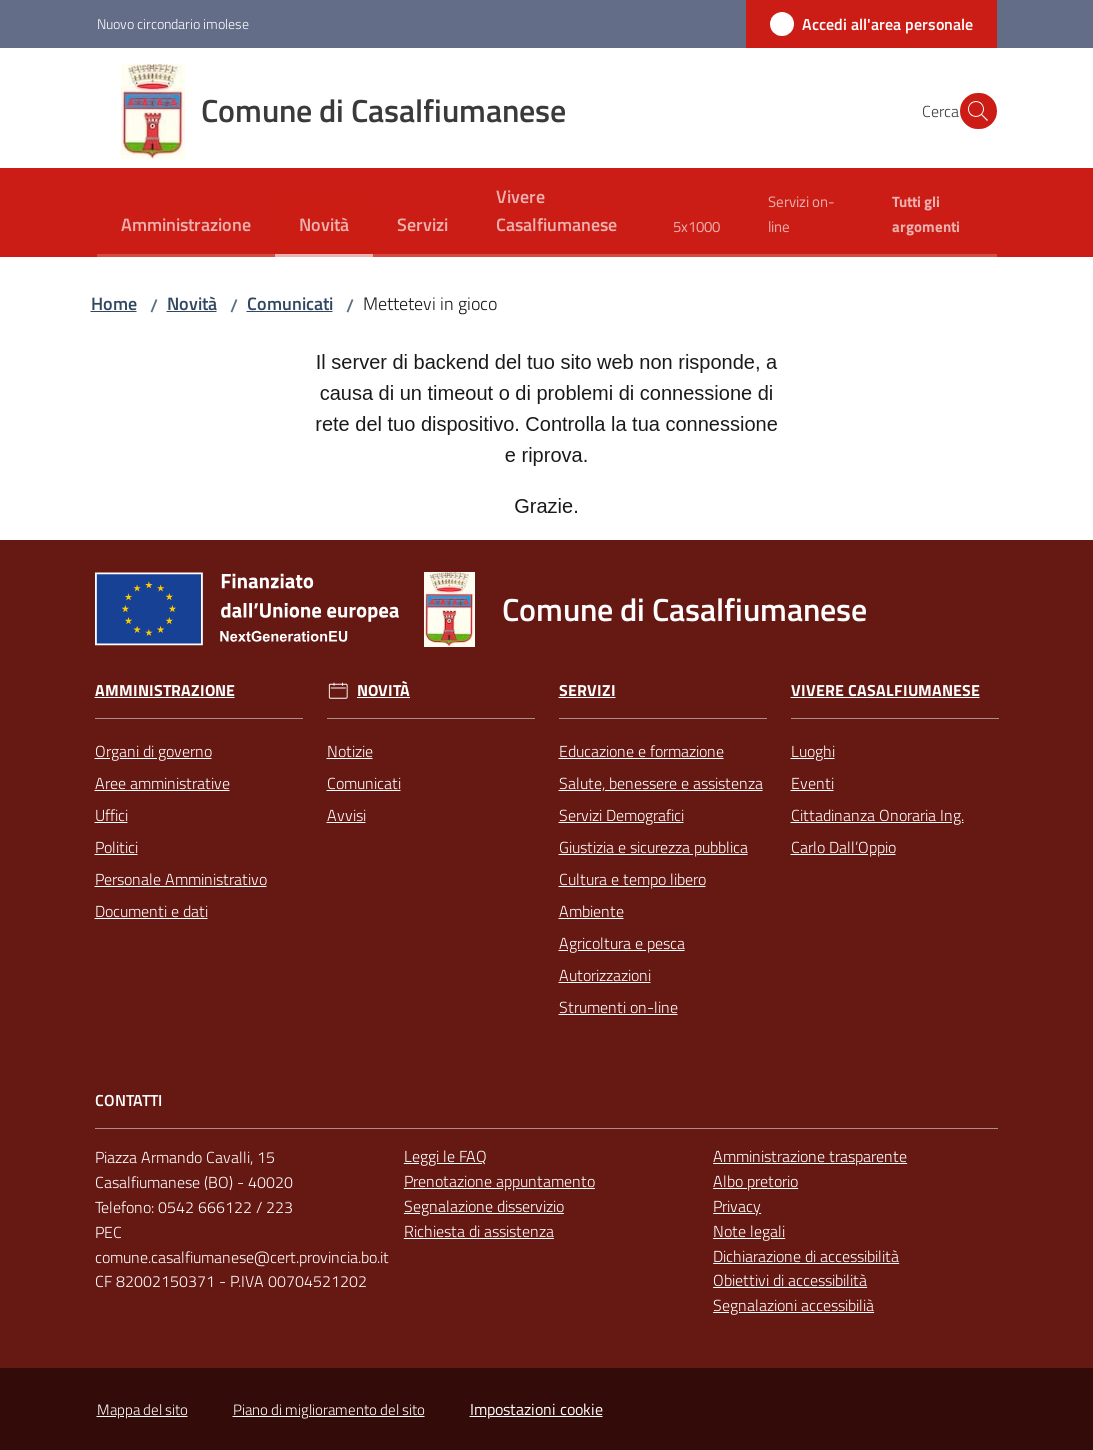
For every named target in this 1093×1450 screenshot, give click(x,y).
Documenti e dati (151, 911)
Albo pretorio (755, 1181)
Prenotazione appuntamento (499, 1181)
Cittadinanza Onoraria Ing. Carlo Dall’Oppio (877, 831)
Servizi (587, 690)
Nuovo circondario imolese (173, 23)
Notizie (350, 751)
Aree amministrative (162, 783)
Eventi (812, 783)
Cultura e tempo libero (632, 879)
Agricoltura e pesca (622, 943)
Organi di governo (153, 751)
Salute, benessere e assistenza (661, 783)
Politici (116, 847)
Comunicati (290, 303)
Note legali (749, 1231)
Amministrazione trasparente (810, 1156)
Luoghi (813, 751)
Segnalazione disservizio (484, 1206)
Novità (192, 303)
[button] (973, 111)
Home (114, 303)
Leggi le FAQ (445, 1156)
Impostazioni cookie (536, 1409)
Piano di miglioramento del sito (329, 1409)
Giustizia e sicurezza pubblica (653, 847)
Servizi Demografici (621, 815)
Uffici (111, 815)
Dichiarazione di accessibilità (806, 1256)
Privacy (737, 1206)
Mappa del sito (142, 1409)
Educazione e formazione (641, 751)
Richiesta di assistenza (479, 1231)
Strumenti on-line (618, 1007)
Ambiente (591, 911)
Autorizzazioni (605, 975)
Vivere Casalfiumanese (885, 690)
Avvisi (346, 815)
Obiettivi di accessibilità (790, 1280)
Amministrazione (165, 690)
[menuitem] (186, 226)
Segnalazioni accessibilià (793, 1305)
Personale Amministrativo (181, 879)
